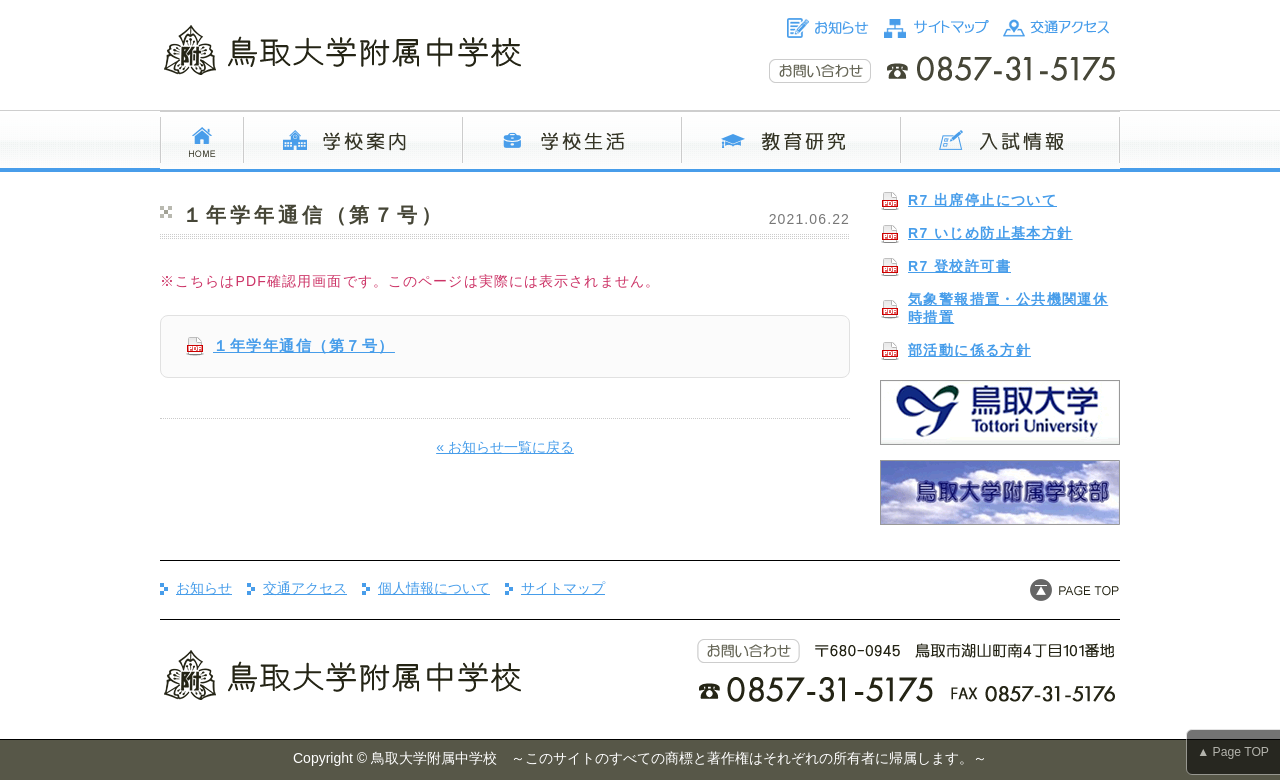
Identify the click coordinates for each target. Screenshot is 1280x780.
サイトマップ (563, 588)
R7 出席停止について (982, 200)
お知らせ (204, 588)
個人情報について (434, 588)
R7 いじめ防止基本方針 (990, 233)
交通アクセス (305, 588)
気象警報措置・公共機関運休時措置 (1008, 308)
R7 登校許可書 (959, 266)
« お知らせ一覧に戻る (505, 447)
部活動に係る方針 (969, 350)
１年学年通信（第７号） (304, 345)
